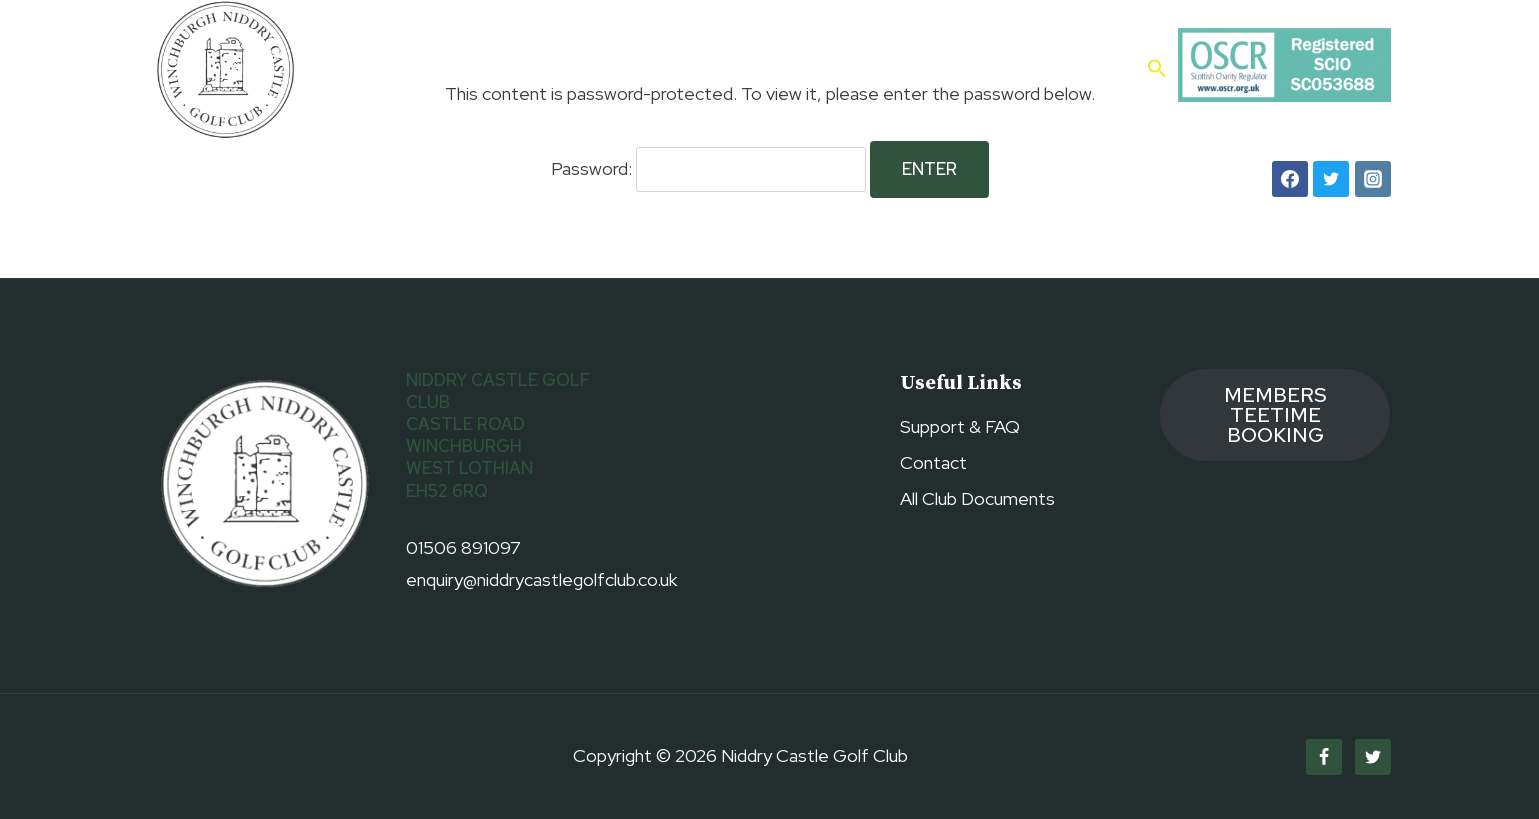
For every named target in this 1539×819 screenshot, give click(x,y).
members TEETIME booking (1275, 415)
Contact (1087, 68)
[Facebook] (1290, 179)
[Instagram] (1373, 179)
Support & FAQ (960, 426)
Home (398, 68)
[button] (1156, 70)
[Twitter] (1331, 179)
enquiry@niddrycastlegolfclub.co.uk (541, 579)
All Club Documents (977, 498)
